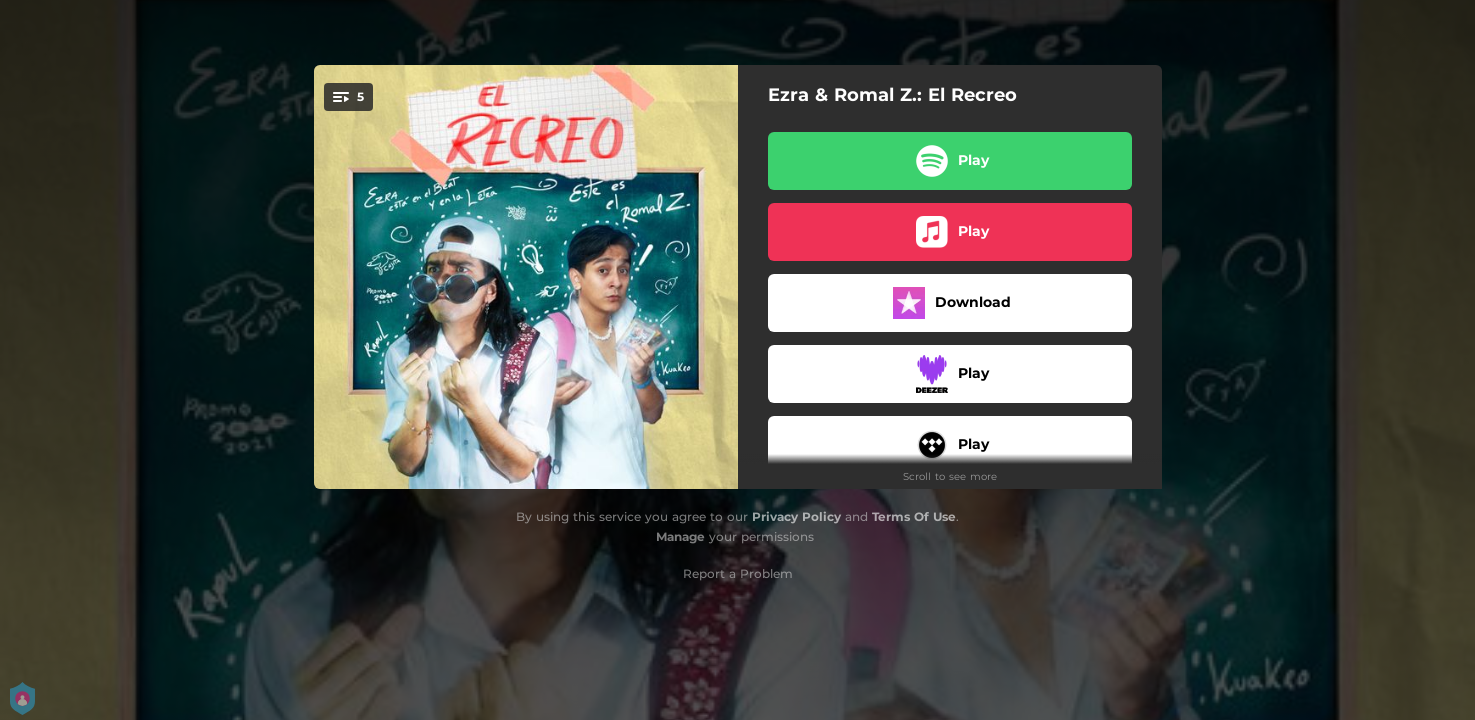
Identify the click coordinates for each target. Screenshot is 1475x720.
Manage (680, 536)
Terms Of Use (914, 516)
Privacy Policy (796, 516)
